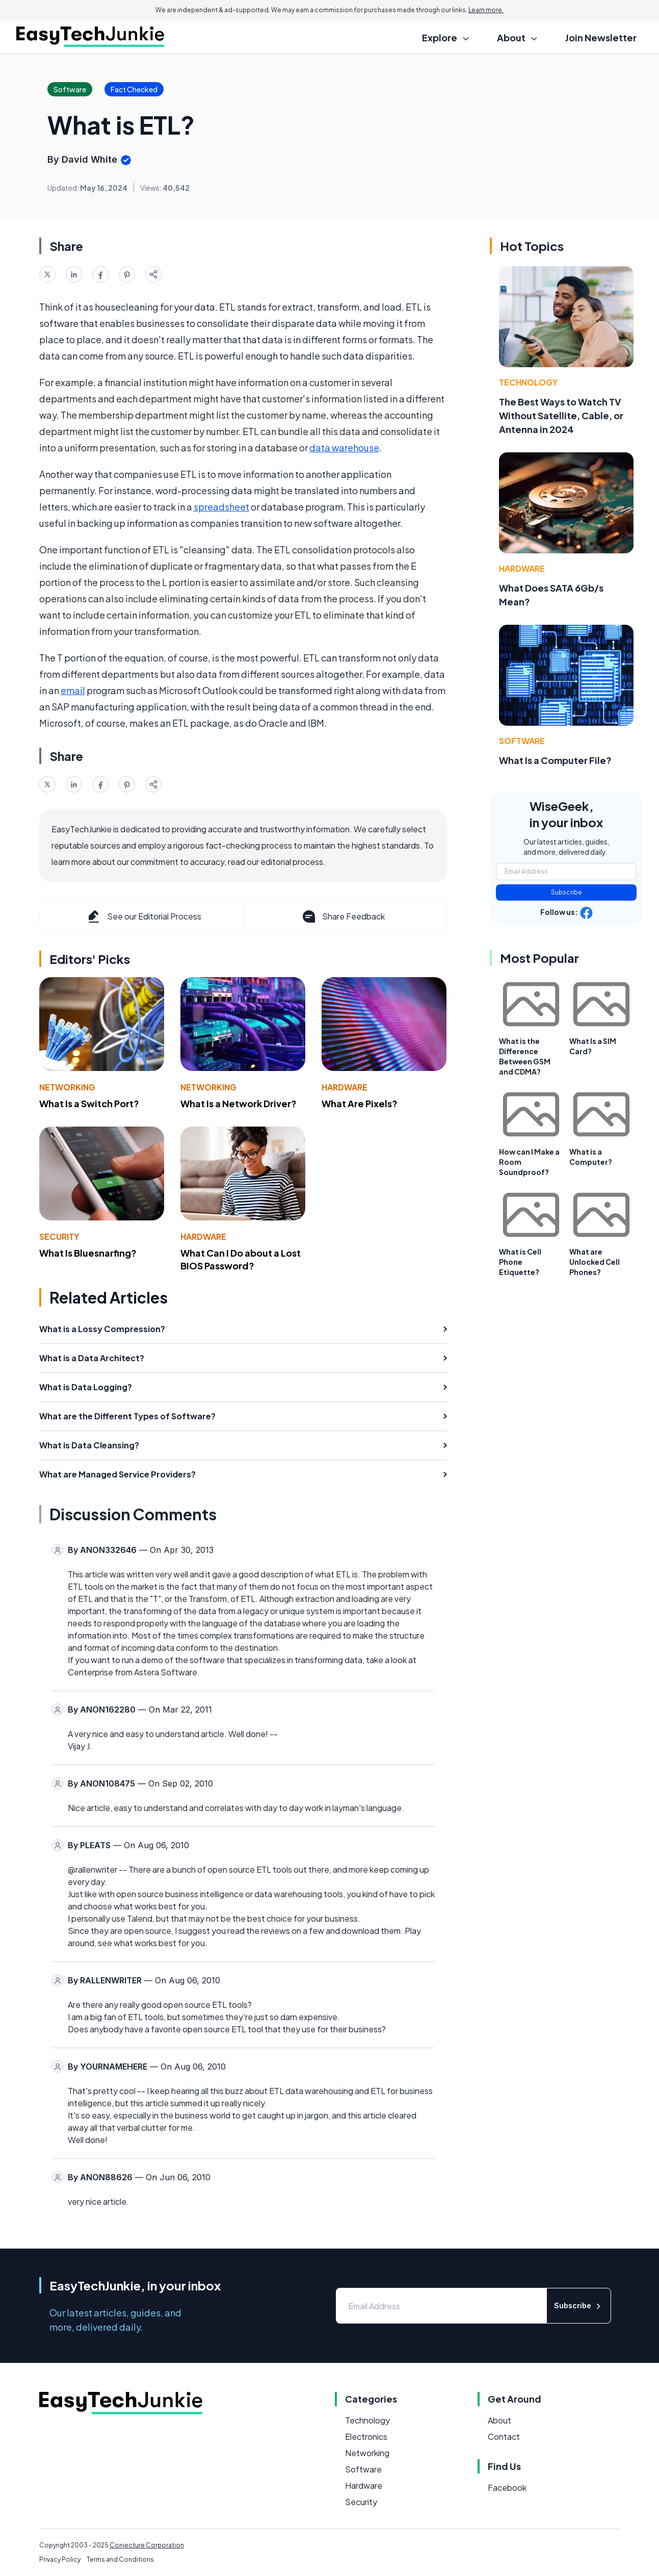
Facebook (507, 2487)
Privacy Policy (60, 2559)
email (73, 690)
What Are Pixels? (360, 1103)
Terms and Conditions (120, 2559)
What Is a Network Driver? (238, 1103)
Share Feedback (343, 916)
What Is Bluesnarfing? (88, 1253)
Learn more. (486, 10)
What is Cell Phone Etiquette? (520, 1262)
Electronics (366, 2436)
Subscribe (566, 892)
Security (59, 1236)
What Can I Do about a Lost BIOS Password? (240, 1259)
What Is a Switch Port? (89, 1103)
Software (522, 740)
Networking (67, 1087)
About (499, 2420)
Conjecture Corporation (147, 2545)
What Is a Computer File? (555, 760)
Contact (504, 2436)
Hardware (344, 1087)
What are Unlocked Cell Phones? (594, 1262)
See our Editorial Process (143, 916)
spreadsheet (221, 507)
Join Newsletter (601, 37)
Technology (528, 382)
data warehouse (344, 447)
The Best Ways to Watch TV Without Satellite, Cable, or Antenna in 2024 (561, 415)
